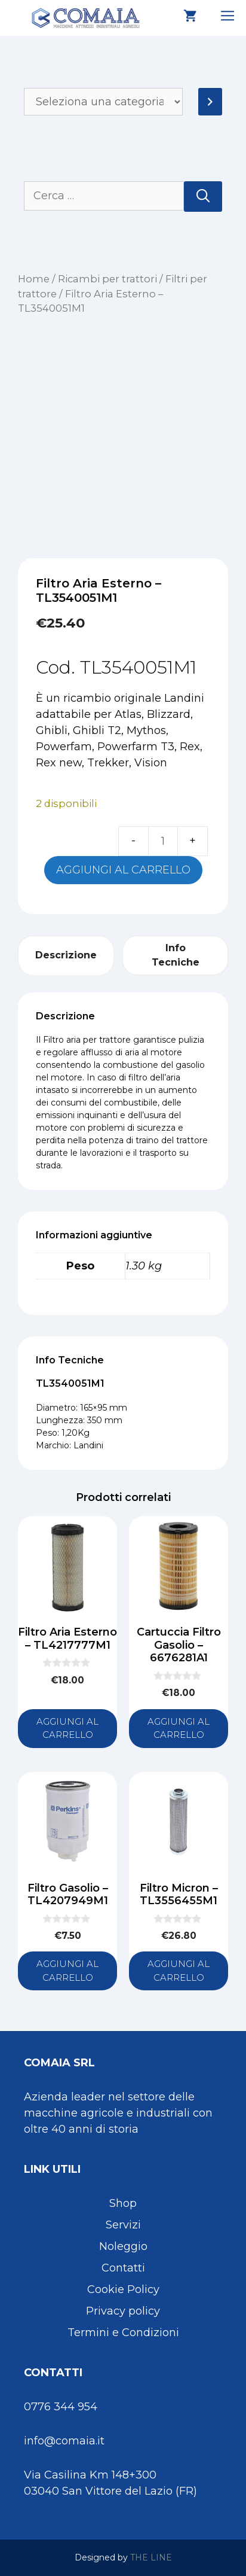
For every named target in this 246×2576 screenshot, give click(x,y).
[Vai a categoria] (210, 101)
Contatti (123, 2267)
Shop (123, 2203)
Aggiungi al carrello (123, 869)
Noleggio (123, 2246)
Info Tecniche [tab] (175, 955)
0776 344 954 (60, 2406)
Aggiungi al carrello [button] (67, 1728)
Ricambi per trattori (107, 279)
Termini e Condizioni (123, 2332)
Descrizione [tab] (66, 955)
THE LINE (151, 2557)
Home (34, 279)
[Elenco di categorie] (103, 101)
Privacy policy (123, 2311)
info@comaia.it (64, 2440)
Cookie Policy (123, 2289)
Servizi (123, 2224)
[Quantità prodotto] (163, 841)
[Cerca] (203, 196)
